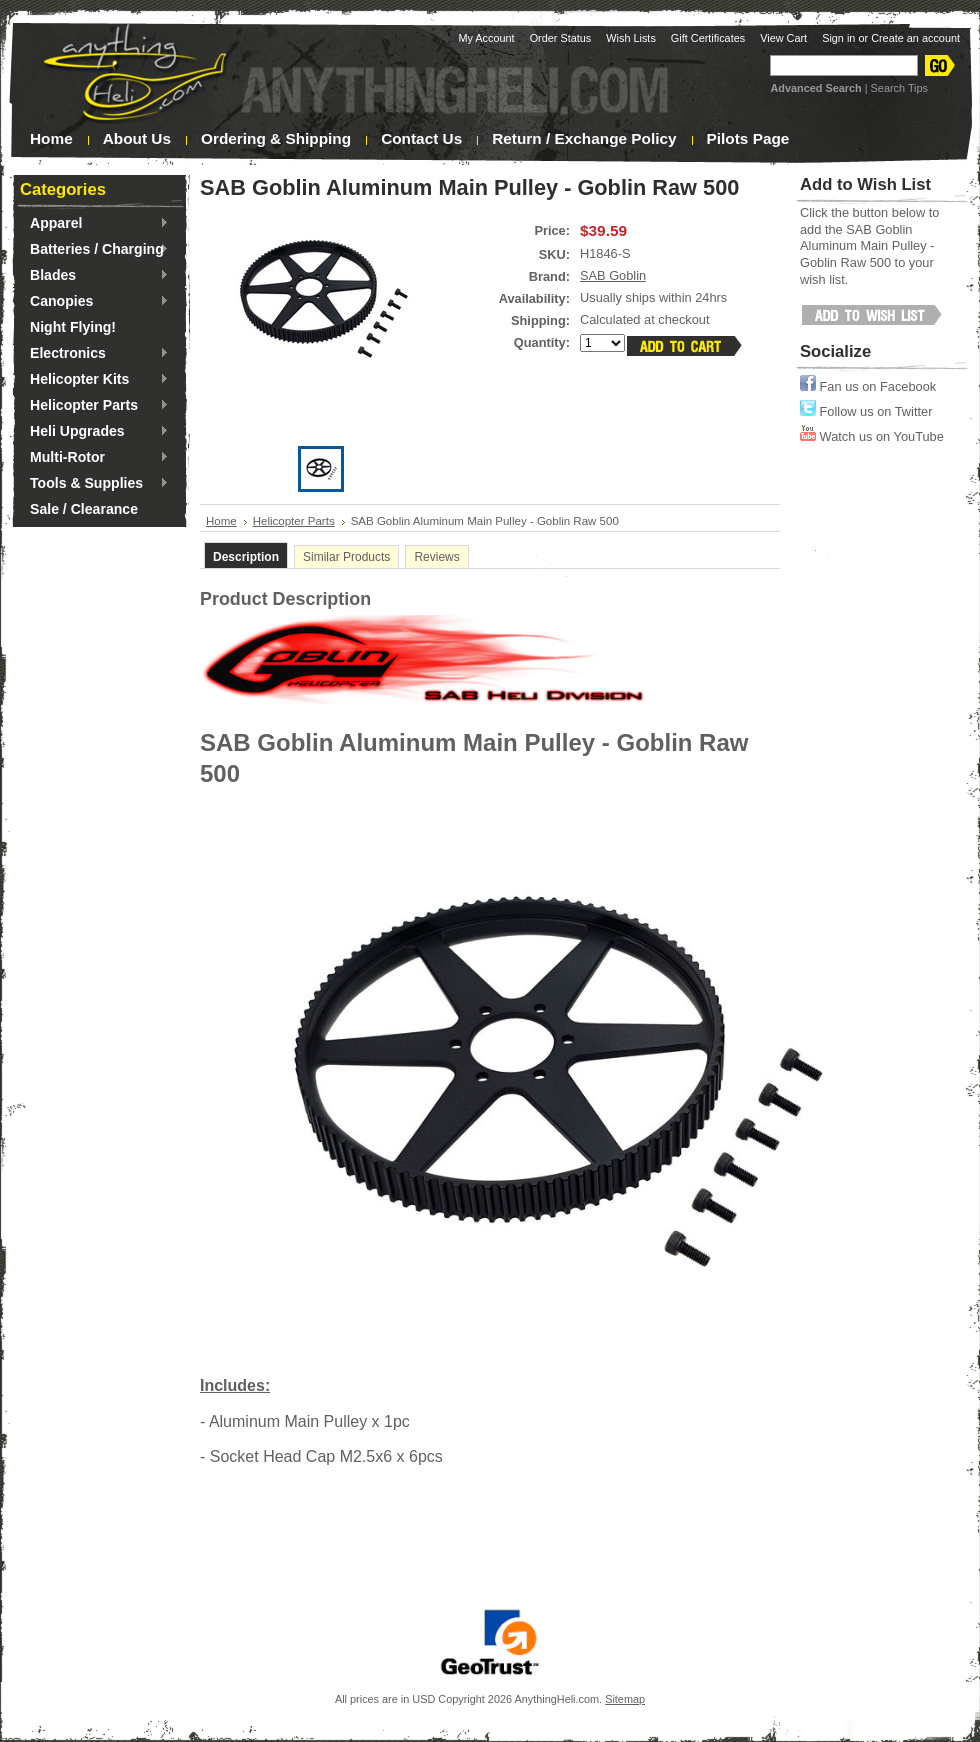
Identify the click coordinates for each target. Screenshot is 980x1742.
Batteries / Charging (94, 250)
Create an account (915, 38)
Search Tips (899, 88)
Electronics (94, 354)
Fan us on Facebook (868, 386)
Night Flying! (73, 327)
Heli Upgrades (94, 432)
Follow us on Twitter (866, 411)
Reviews (436, 557)
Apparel (94, 224)
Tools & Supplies (94, 484)
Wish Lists (631, 38)
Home (221, 521)
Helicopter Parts (94, 406)
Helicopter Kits (94, 380)
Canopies (94, 302)
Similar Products (346, 557)
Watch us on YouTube (872, 436)
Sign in (838, 38)
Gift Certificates (708, 38)
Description (246, 557)
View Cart (783, 38)
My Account (486, 38)
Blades (94, 276)
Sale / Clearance (84, 509)
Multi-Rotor (94, 458)
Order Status (561, 38)
